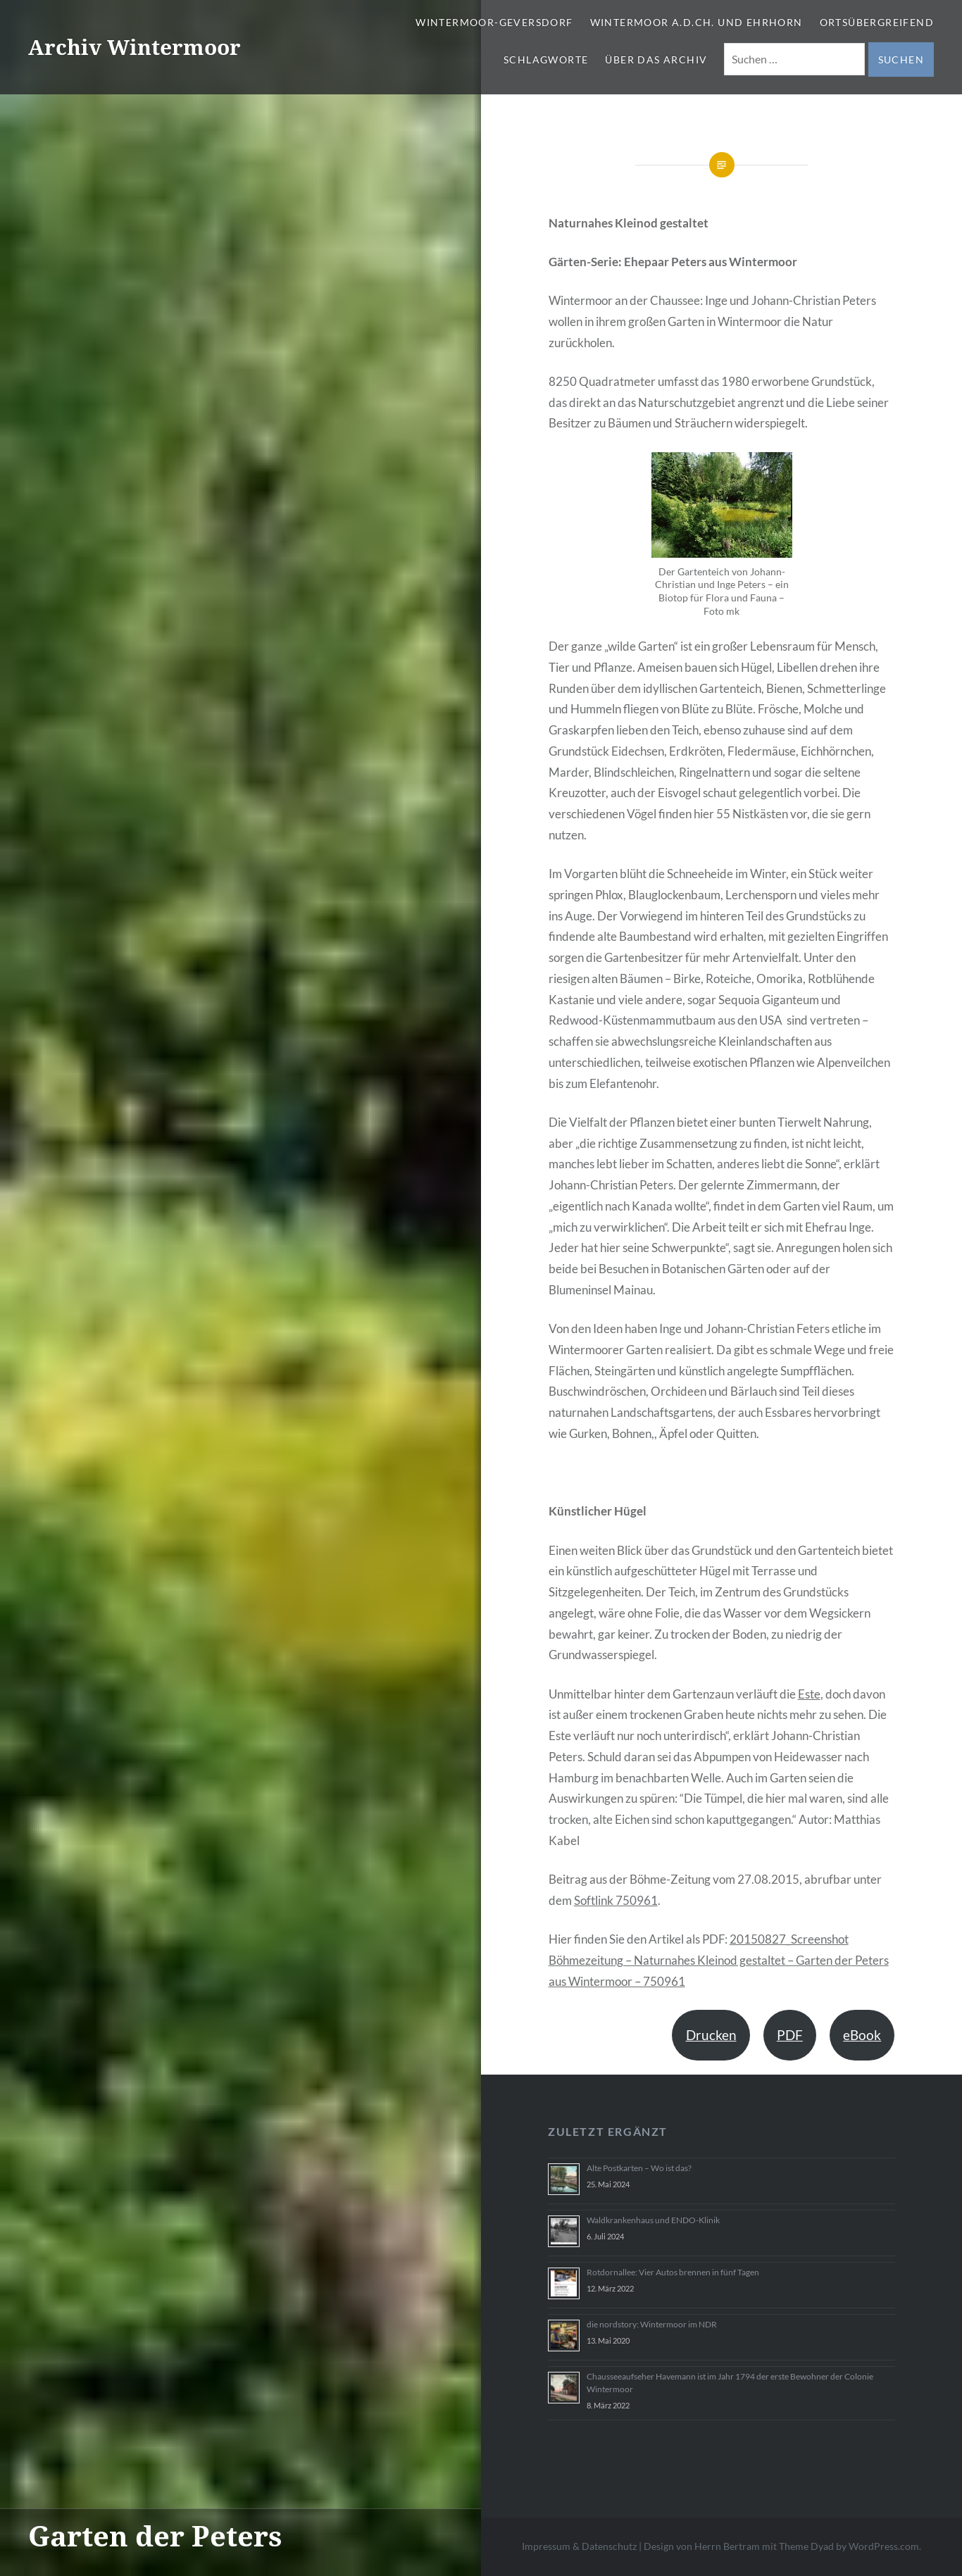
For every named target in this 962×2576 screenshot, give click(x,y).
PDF (790, 2035)
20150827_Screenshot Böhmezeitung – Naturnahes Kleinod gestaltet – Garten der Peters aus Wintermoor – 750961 (719, 1960)
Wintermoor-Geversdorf (494, 22)
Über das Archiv (656, 59)
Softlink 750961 (616, 1900)
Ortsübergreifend (877, 22)
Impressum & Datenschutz (579, 2546)
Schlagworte (546, 59)
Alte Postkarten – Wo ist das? (639, 2168)
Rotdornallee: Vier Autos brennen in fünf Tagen (673, 2272)
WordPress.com (884, 2546)
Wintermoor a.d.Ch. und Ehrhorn (696, 22)
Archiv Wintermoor (134, 46)
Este (809, 1694)
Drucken (711, 2035)
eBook (862, 2035)
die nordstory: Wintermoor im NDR (652, 2324)
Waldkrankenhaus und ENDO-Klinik (653, 2220)
